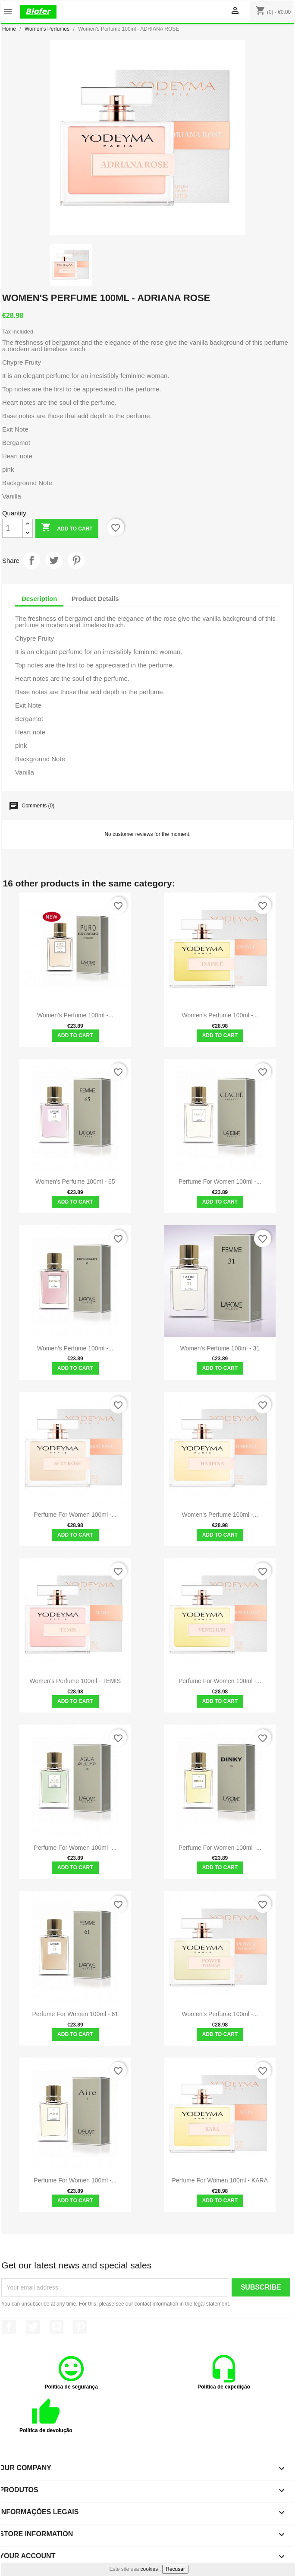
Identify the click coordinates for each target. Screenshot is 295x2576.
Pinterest (76, 560)
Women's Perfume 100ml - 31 (220, 1348)
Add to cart (66, 528)
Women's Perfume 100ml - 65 (75, 1181)
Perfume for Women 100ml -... (220, 1181)
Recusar (175, 2569)
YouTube (56, 2327)
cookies (149, 2569)
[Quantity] (12, 528)
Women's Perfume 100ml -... (75, 1015)
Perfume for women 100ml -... (220, 1847)
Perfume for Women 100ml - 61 (75, 2014)
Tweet (54, 560)
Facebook (9, 2327)
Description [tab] (39, 598)
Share (31, 560)
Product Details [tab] (95, 598)
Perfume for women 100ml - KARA (220, 2180)
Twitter (33, 2327)
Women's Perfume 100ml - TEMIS (75, 1680)
